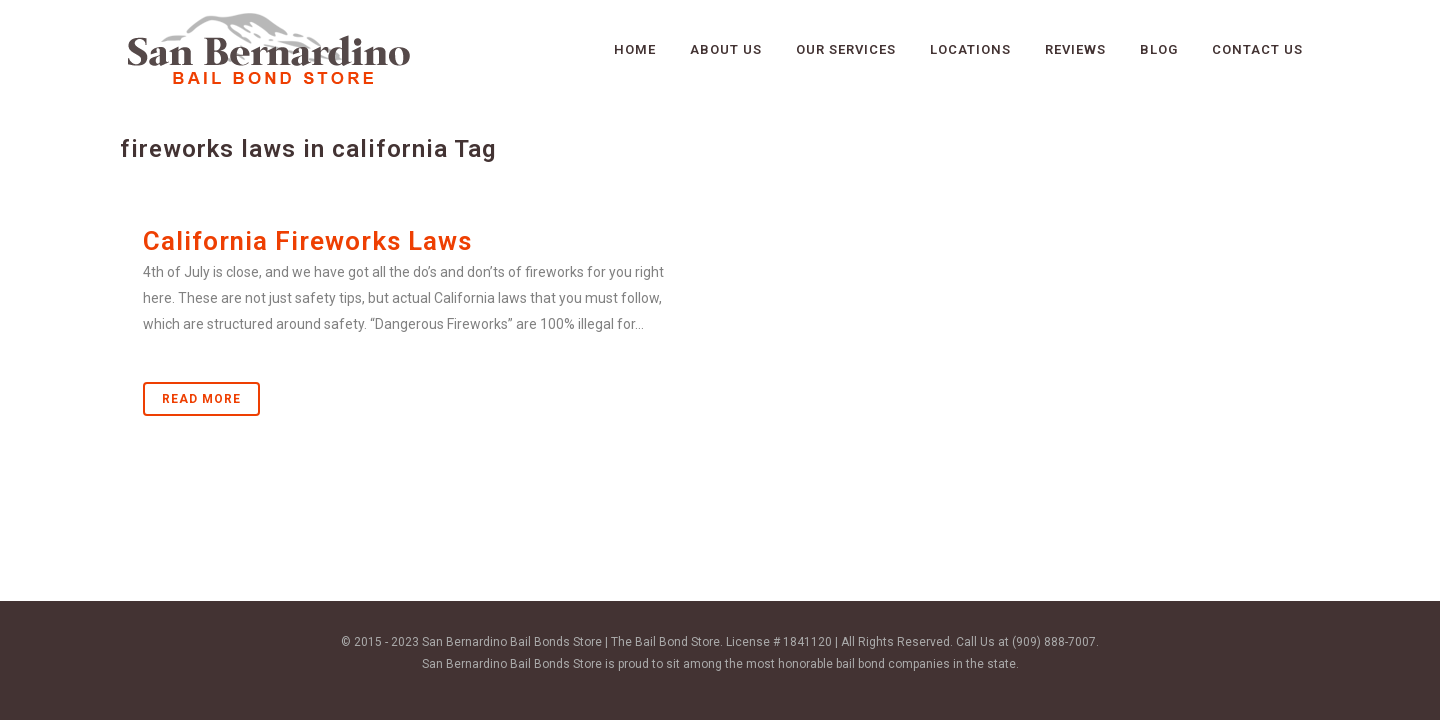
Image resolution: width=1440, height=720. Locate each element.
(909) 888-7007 (1054, 642)
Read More (201, 399)
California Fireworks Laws (307, 241)
